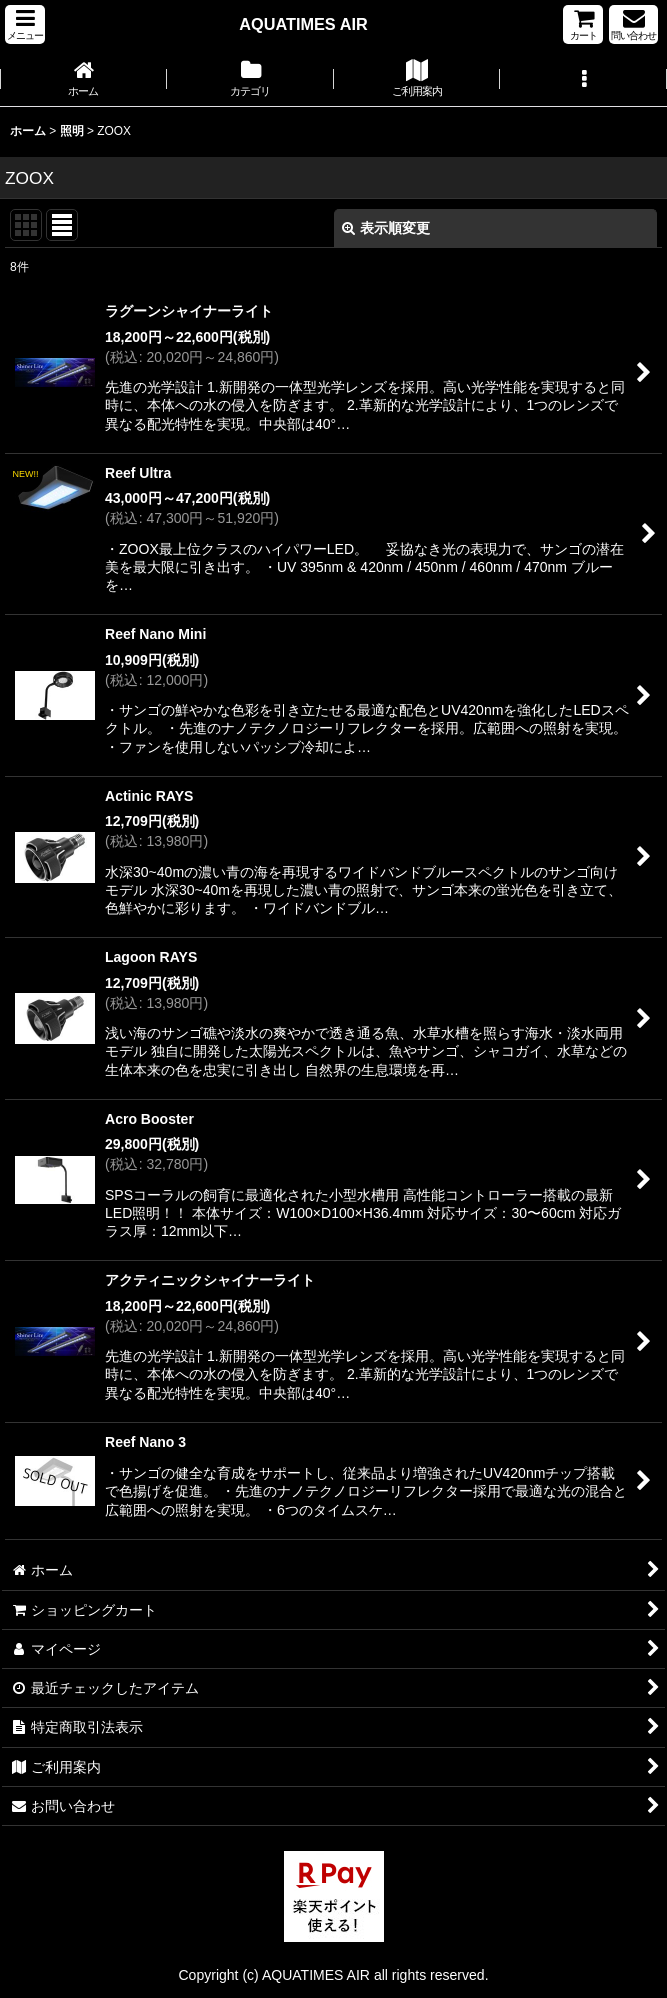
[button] (25, 24)
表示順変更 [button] (386, 228)
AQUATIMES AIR (303, 24)
